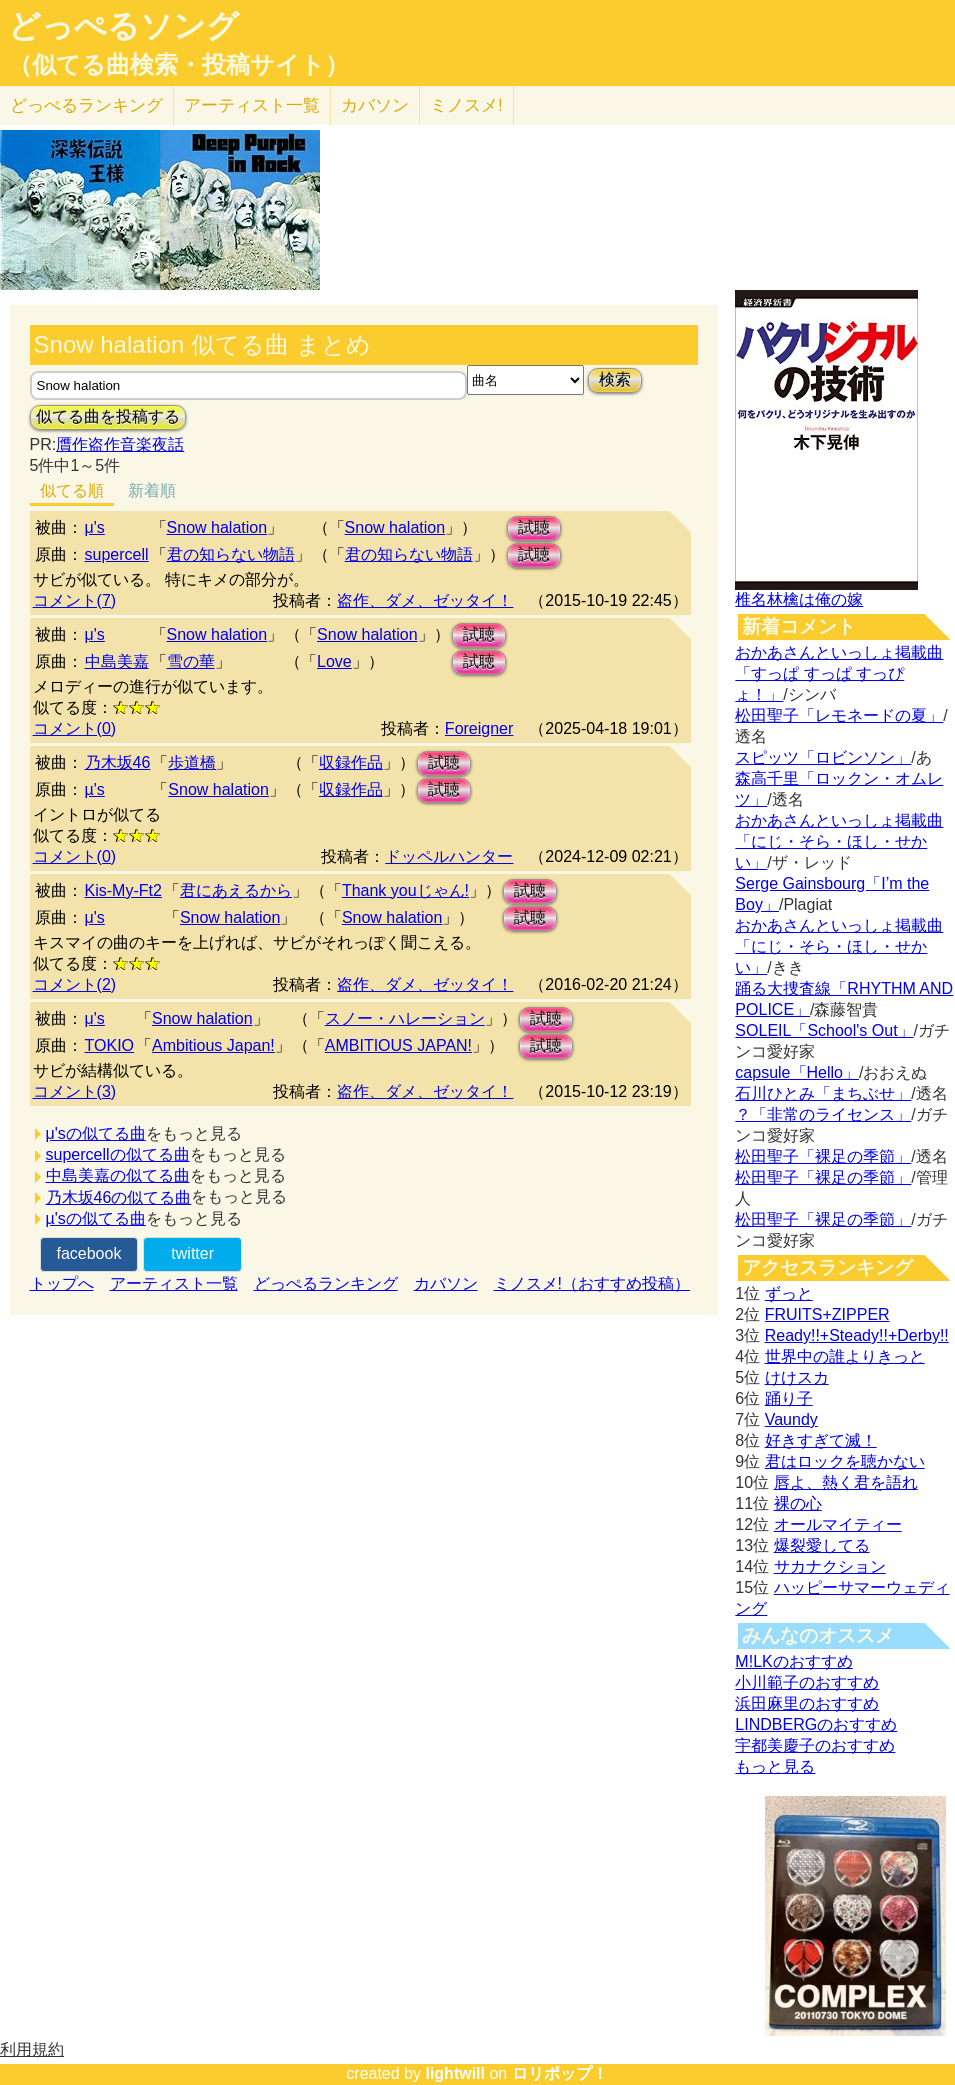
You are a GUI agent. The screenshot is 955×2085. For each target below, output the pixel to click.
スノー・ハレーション (405, 1018)
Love (334, 661)
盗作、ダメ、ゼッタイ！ (425, 600)
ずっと (789, 1293)
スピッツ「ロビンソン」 (823, 757)
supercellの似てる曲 (118, 1154)
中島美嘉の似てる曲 (118, 1175)
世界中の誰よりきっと (845, 1356)
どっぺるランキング (326, 1283)
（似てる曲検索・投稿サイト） (178, 65)
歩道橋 (192, 762)
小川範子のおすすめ (807, 1682)
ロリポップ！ (560, 2073)
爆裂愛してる (822, 1545)
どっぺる (86, 105)
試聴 (534, 527)
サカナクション (830, 1566)
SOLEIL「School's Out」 (824, 1030)
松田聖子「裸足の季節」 (823, 1156)
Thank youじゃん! (405, 890)
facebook (88, 1253)
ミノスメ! (466, 105)
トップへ (62, 1283)
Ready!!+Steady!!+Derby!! (857, 1335)
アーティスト (252, 105)
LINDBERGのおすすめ (816, 1724)
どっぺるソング (123, 26)
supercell (117, 554)
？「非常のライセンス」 (823, 1114)
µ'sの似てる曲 (96, 1218)
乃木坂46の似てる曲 (119, 1197)
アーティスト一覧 (174, 1283)
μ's (95, 527)
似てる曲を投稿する (108, 416)
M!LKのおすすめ (793, 1661)
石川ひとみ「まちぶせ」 (823, 1093)
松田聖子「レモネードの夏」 (839, 715)
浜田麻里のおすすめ (807, 1703)
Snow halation (217, 527)
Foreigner (479, 728)
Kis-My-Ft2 (123, 890)
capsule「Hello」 (797, 1072)
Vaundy (791, 1419)
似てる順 (72, 490)
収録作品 (351, 762)
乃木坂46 (118, 762)
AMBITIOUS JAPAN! (398, 1045)
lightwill (455, 2073)
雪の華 (191, 661)
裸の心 (798, 1503)
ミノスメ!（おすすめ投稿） (592, 1283)
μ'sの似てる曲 (96, 1133)
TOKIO (110, 1045)
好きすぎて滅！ (821, 1440)
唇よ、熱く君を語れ (846, 1482)
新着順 (152, 490)
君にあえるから (236, 890)
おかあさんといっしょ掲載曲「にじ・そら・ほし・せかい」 (839, 841)
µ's (95, 789)
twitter (192, 1253)
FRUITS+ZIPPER (827, 1314)
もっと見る (775, 1766)
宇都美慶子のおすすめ (815, 1745)
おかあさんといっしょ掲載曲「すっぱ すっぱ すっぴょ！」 (839, 673)
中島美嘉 (117, 661)
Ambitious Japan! (213, 1045)
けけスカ (797, 1377)
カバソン (375, 105)
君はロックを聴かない (845, 1461)
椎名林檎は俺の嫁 (799, 599)
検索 (615, 379)
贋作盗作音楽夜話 (120, 444)
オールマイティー (838, 1524)
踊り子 (789, 1398)
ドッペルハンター (449, 856)
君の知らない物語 (231, 554)
